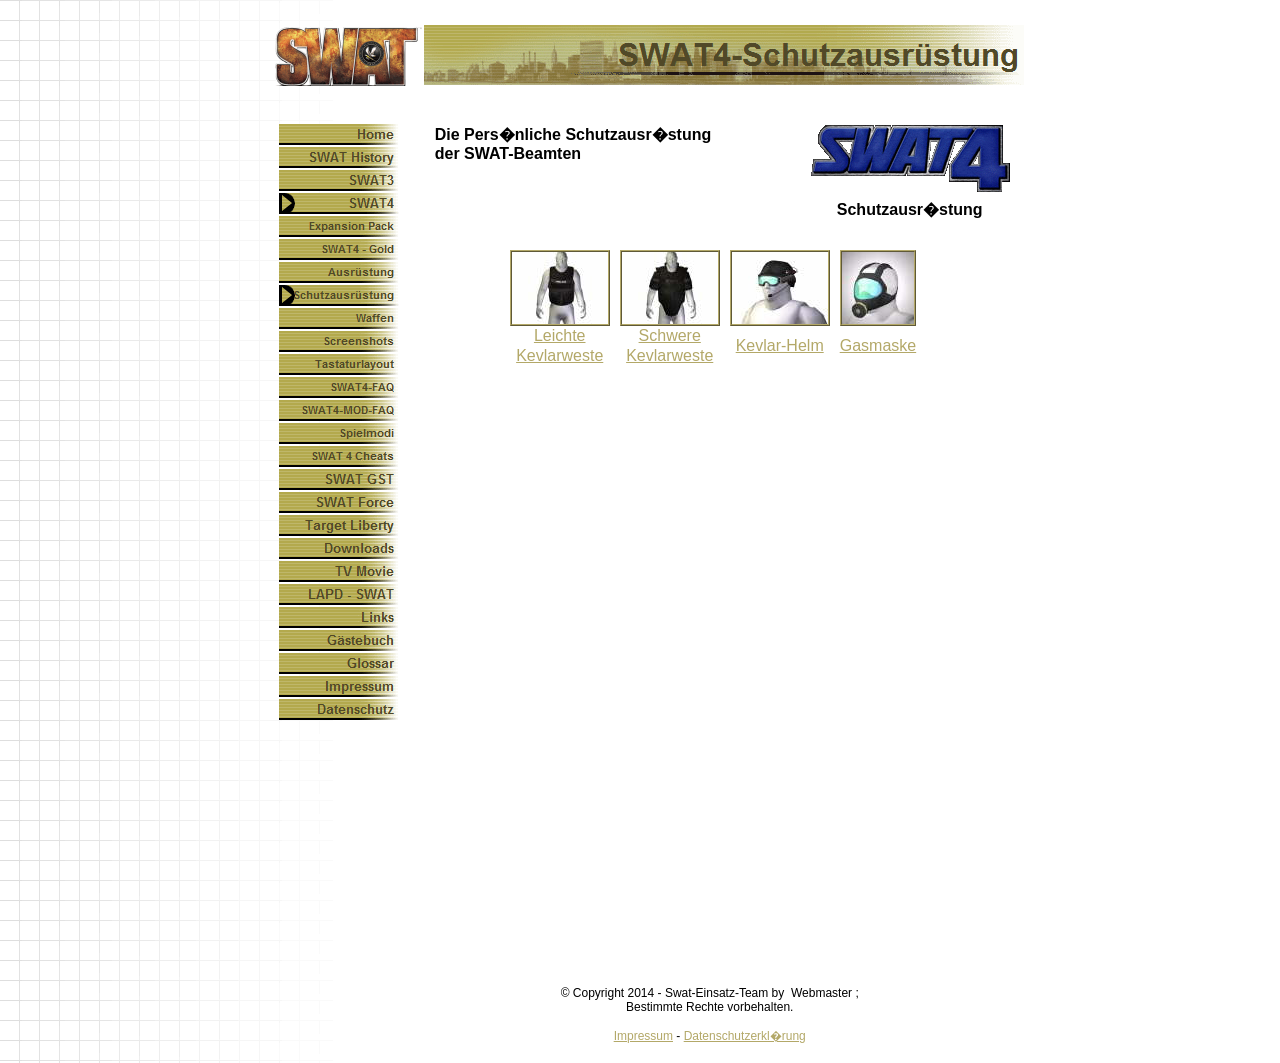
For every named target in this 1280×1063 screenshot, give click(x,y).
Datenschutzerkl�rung (745, 1036)
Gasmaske (878, 345)
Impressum (643, 1036)
